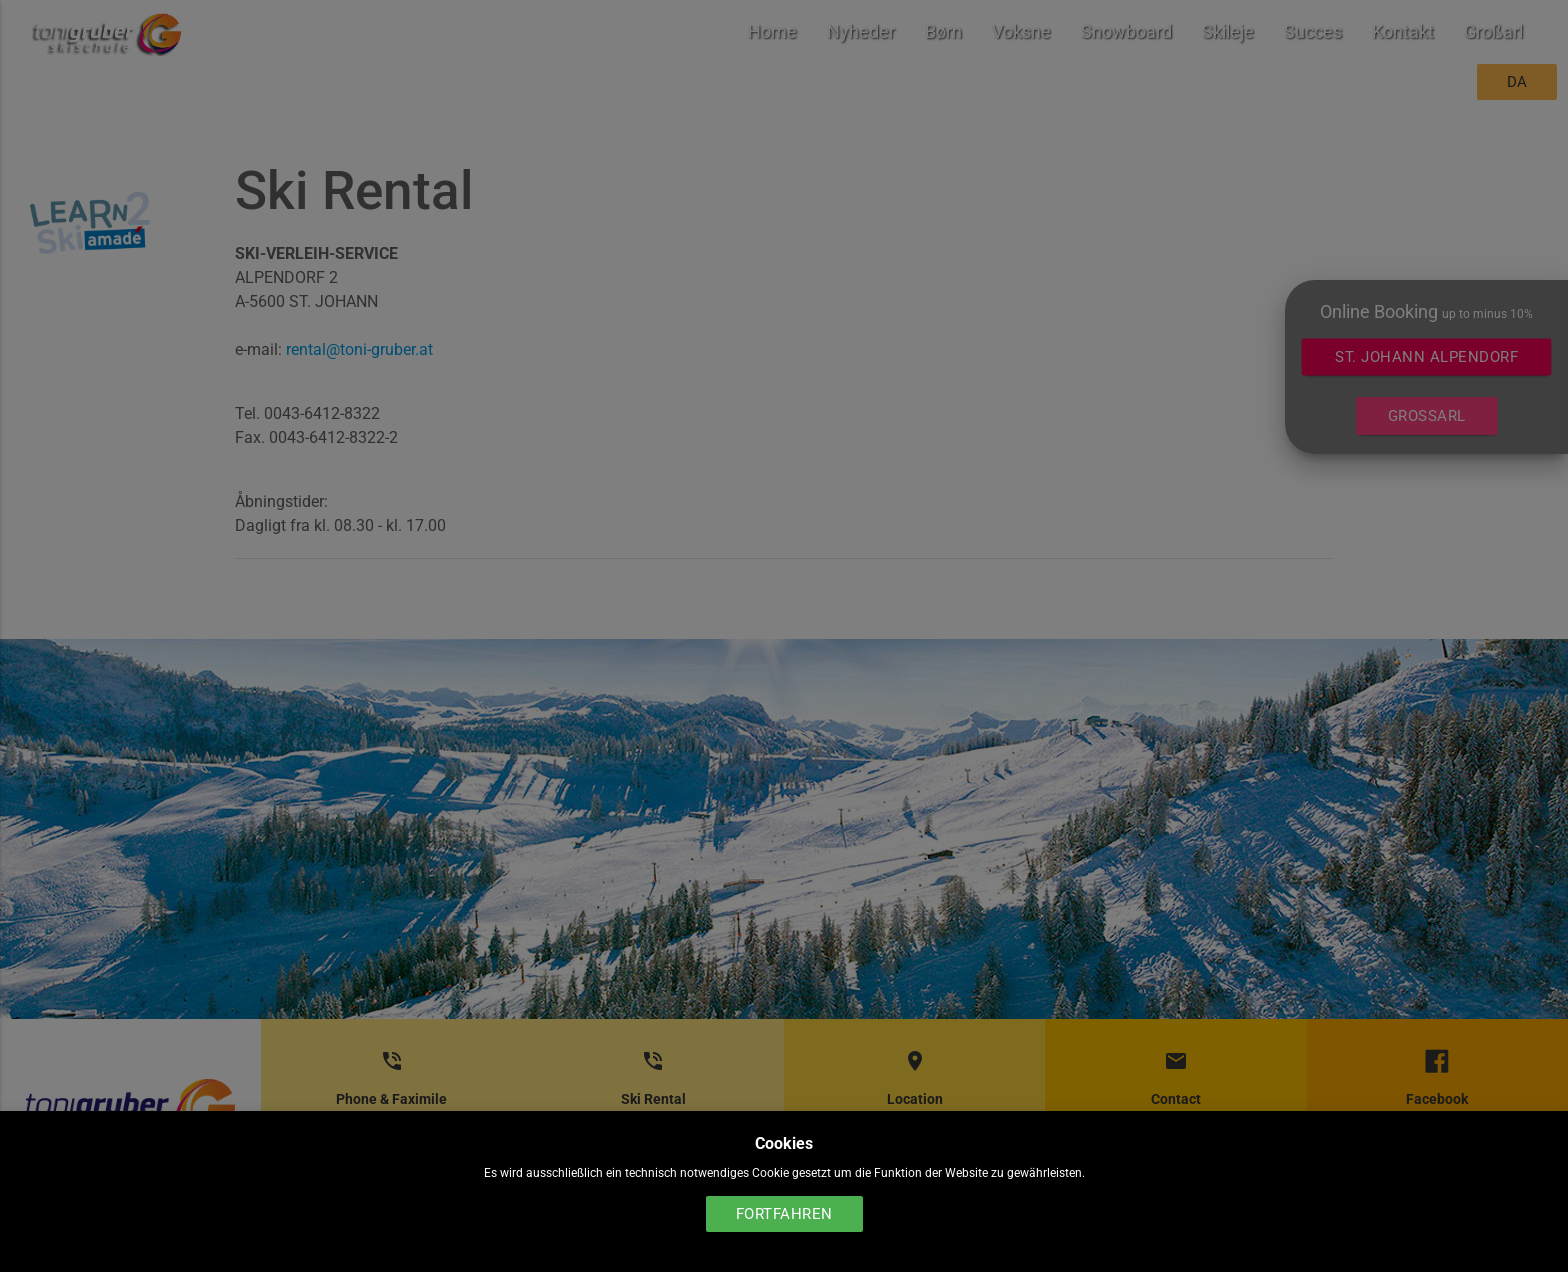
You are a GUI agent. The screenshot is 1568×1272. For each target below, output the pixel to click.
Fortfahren (784, 1214)
